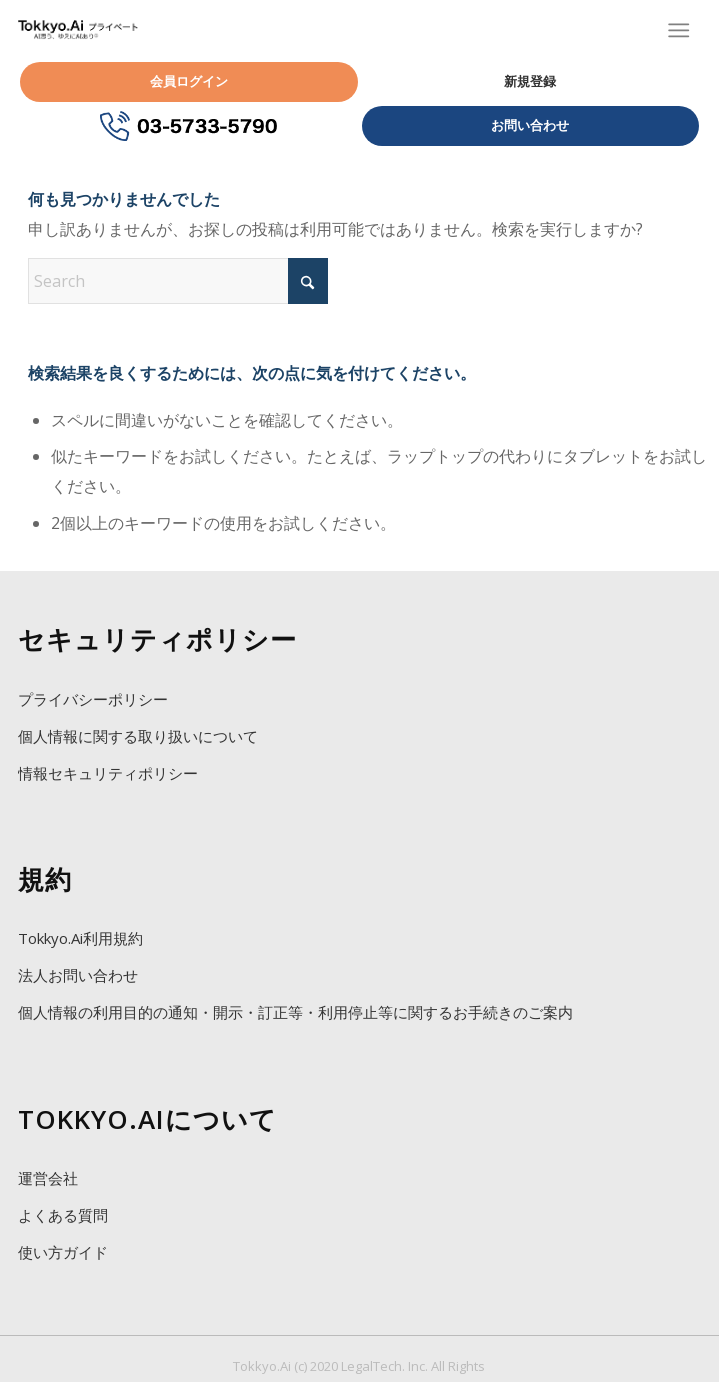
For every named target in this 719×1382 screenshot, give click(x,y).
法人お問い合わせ (78, 975)
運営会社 (48, 1178)
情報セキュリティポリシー (108, 773)
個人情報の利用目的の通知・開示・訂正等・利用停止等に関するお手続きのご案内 (295, 1012)
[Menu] (678, 30)
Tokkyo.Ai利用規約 (80, 938)
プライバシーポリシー (93, 699)
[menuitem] (669, 30)
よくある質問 (63, 1215)
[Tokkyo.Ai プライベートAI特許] (78, 30)
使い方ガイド (63, 1252)
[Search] (178, 281)
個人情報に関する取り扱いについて (138, 736)
